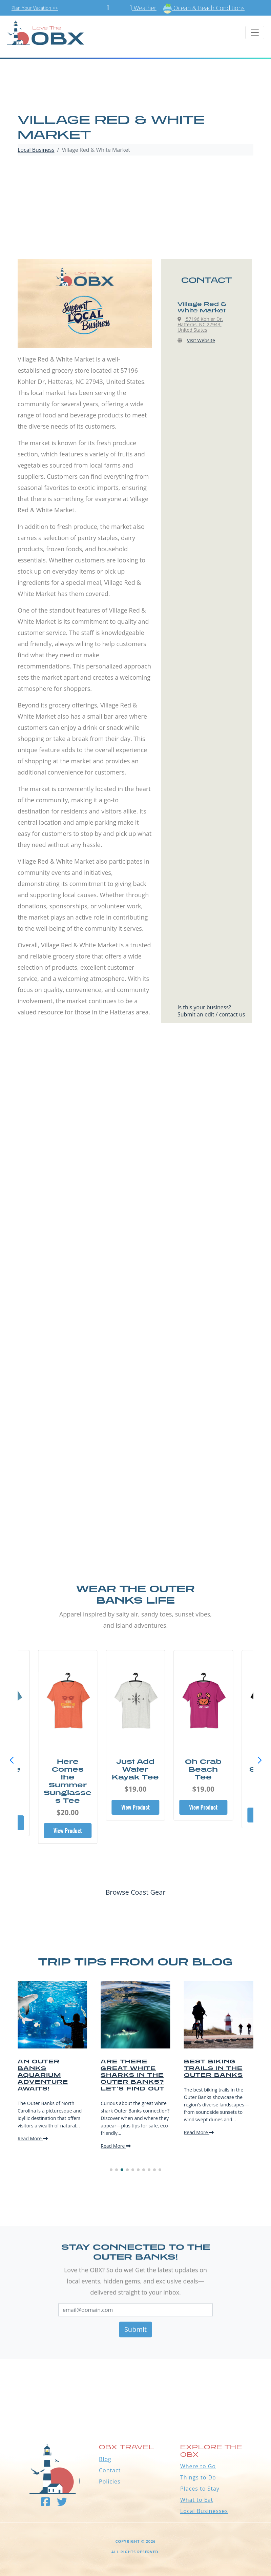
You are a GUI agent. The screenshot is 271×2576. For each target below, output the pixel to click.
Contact (110, 2470)
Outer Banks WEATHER (135, 2384)
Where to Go (198, 2466)
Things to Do (198, 2477)
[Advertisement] (135, 208)
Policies (110, 2481)
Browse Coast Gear (135, 1892)
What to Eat (196, 2499)
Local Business (36, 149)
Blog (105, 2459)
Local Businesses (204, 2511)
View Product (68, 1823)
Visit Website (201, 340)
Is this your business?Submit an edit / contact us (211, 1011)
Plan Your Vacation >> (35, 8)
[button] (259, 1760)
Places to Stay (200, 2488)
